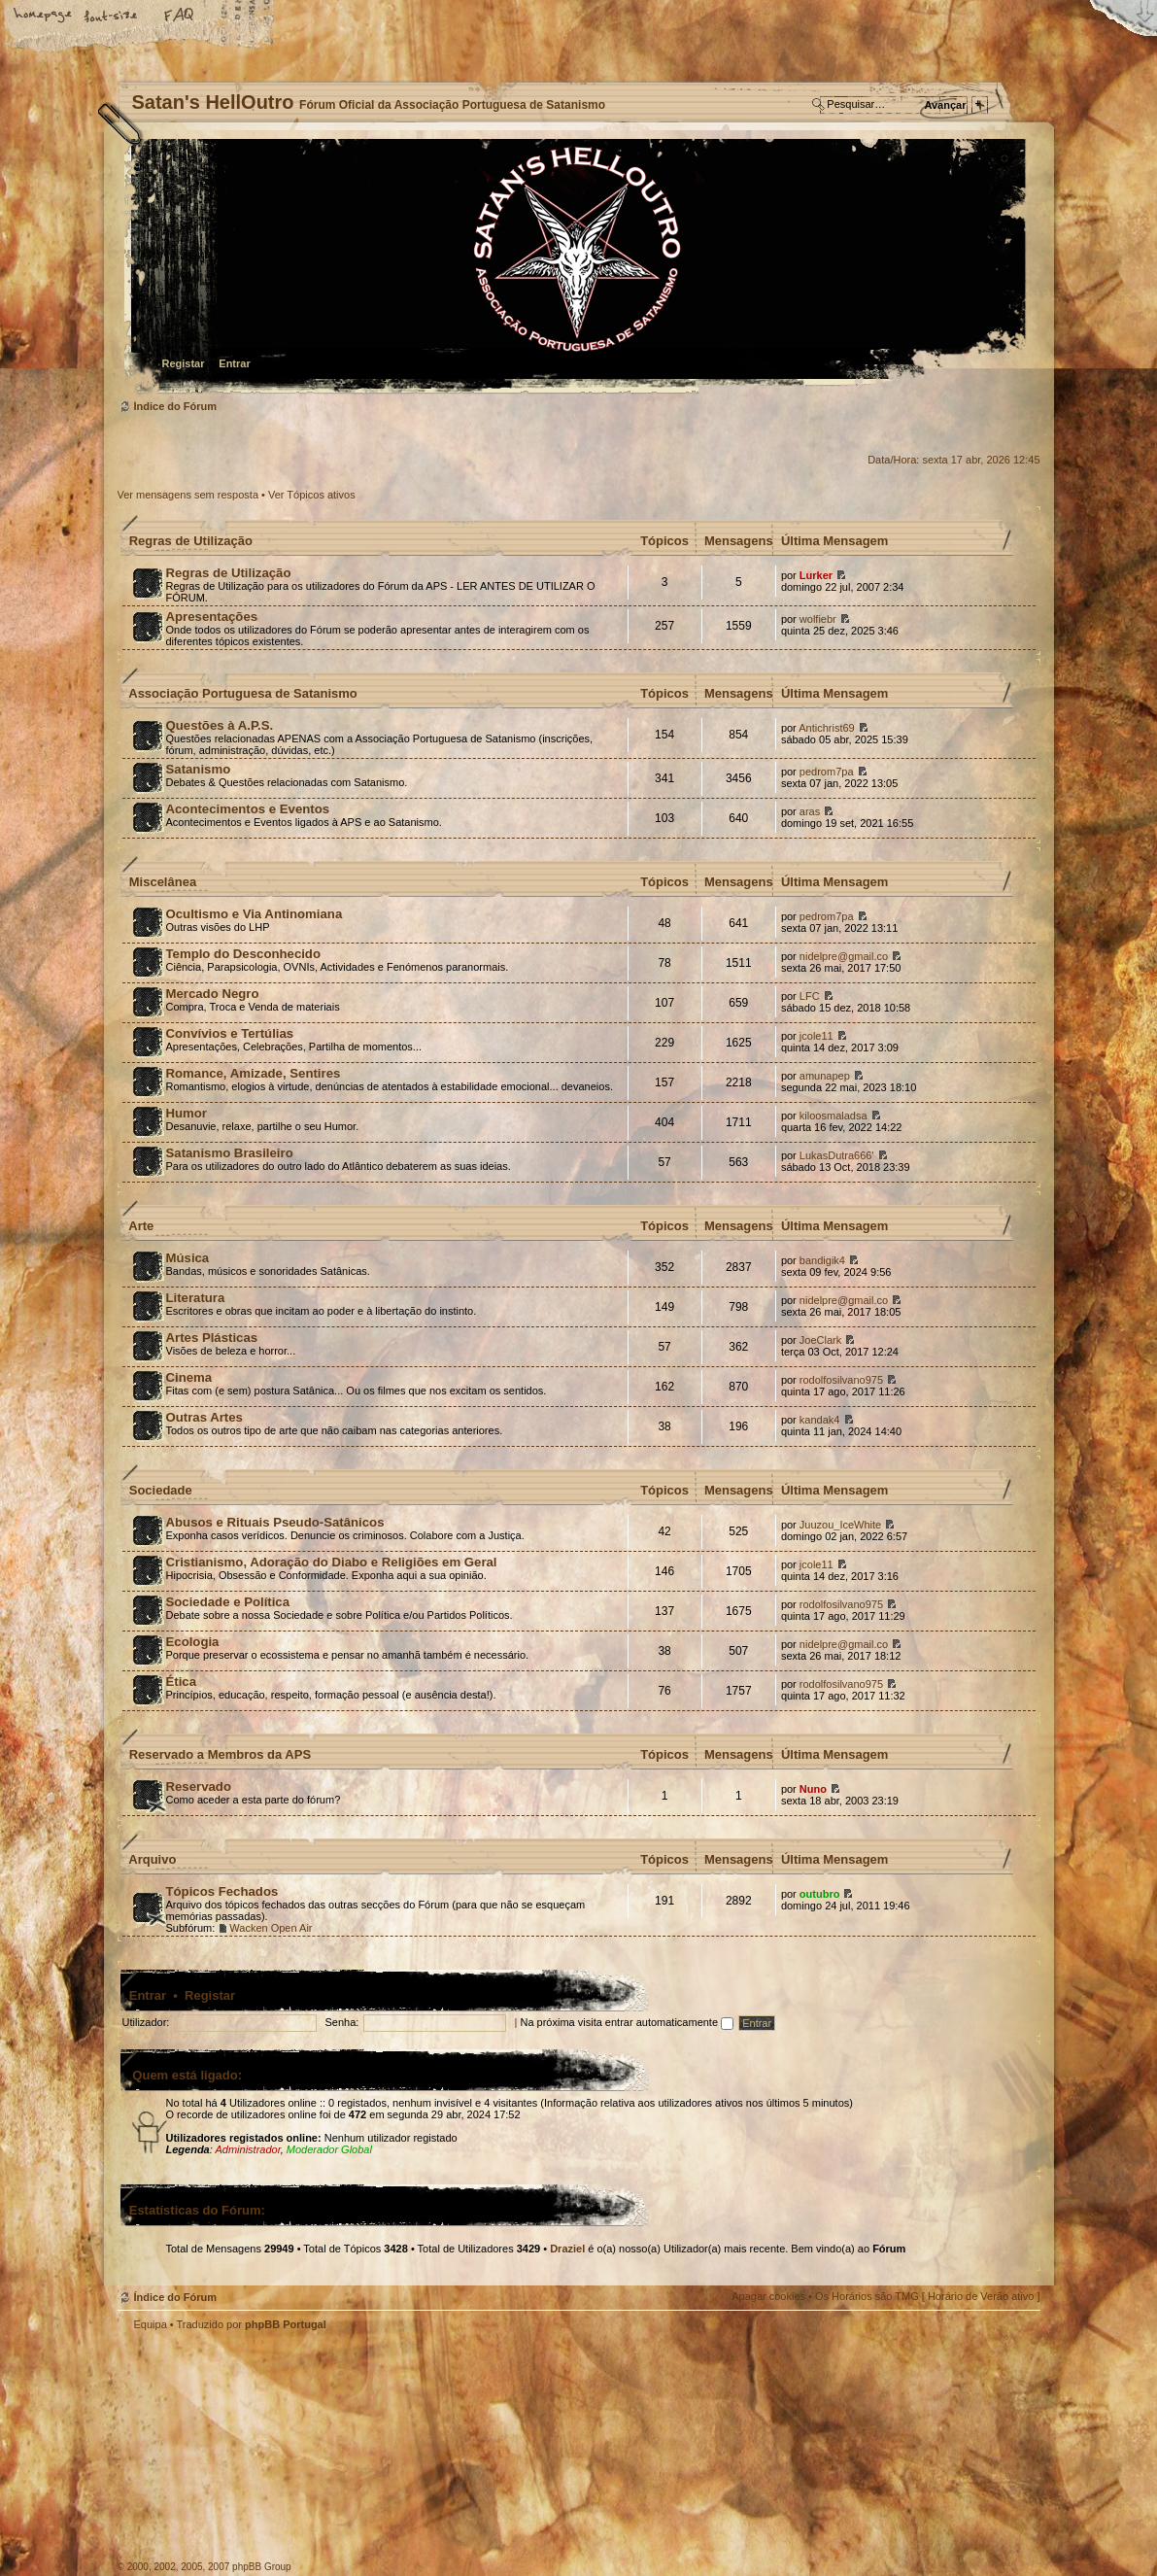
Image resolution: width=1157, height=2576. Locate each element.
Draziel (567, 2248)
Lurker (816, 575)
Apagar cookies (768, 2296)
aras (810, 811)
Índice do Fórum (576, 267)
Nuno (813, 1789)
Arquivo (152, 1859)
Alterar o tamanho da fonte (112, 16)
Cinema (189, 1377)
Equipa (150, 2324)
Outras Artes (204, 1417)
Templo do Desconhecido (244, 953)
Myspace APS (336, 2454)
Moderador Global (329, 2149)
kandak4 (820, 1419)
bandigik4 (822, 1260)
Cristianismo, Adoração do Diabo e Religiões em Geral (331, 1562)
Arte (140, 1226)
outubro (820, 1894)
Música (188, 1258)
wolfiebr (818, 619)
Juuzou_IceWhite (840, 1524)
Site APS (423, 2468)
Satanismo (198, 769)
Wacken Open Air (270, 1928)
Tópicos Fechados (222, 1891)
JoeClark (820, 1340)
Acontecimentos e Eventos (248, 809)
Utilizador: (146, 2022)
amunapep (825, 1076)
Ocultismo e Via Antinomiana (254, 914)
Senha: (342, 2022)
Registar (183, 363)
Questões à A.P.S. (220, 725)
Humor (187, 1113)
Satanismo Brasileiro (229, 1153)
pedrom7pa (827, 771)
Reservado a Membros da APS (220, 1754)
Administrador (247, 2149)
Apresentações (212, 616)
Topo (1016, 2348)
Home (44, 16)
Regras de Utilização (191, 540)
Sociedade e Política (228, 1602)
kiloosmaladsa (834, 1115)
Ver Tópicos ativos (312, 494)
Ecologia (193, 1641)
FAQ (180, 16)
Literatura (195, 1297)
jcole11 (817, 1036)
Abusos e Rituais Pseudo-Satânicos (275, 1522)
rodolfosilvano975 (841, 1380)
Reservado (198, 1786)
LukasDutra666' (837, 1155)
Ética (181, 1681)
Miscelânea (162, 882)
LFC (810, 996)
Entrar (234, 363)
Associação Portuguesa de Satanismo (242, 693)
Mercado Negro (212, 993)
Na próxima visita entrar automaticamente (626, 2022)
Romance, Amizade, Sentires (253, 1073)
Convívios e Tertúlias (230, 1033)
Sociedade (160, 1490)
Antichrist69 (826, 728)
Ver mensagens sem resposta (188, 494)
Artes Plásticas (212, 1337)
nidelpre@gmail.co (844, 956)
